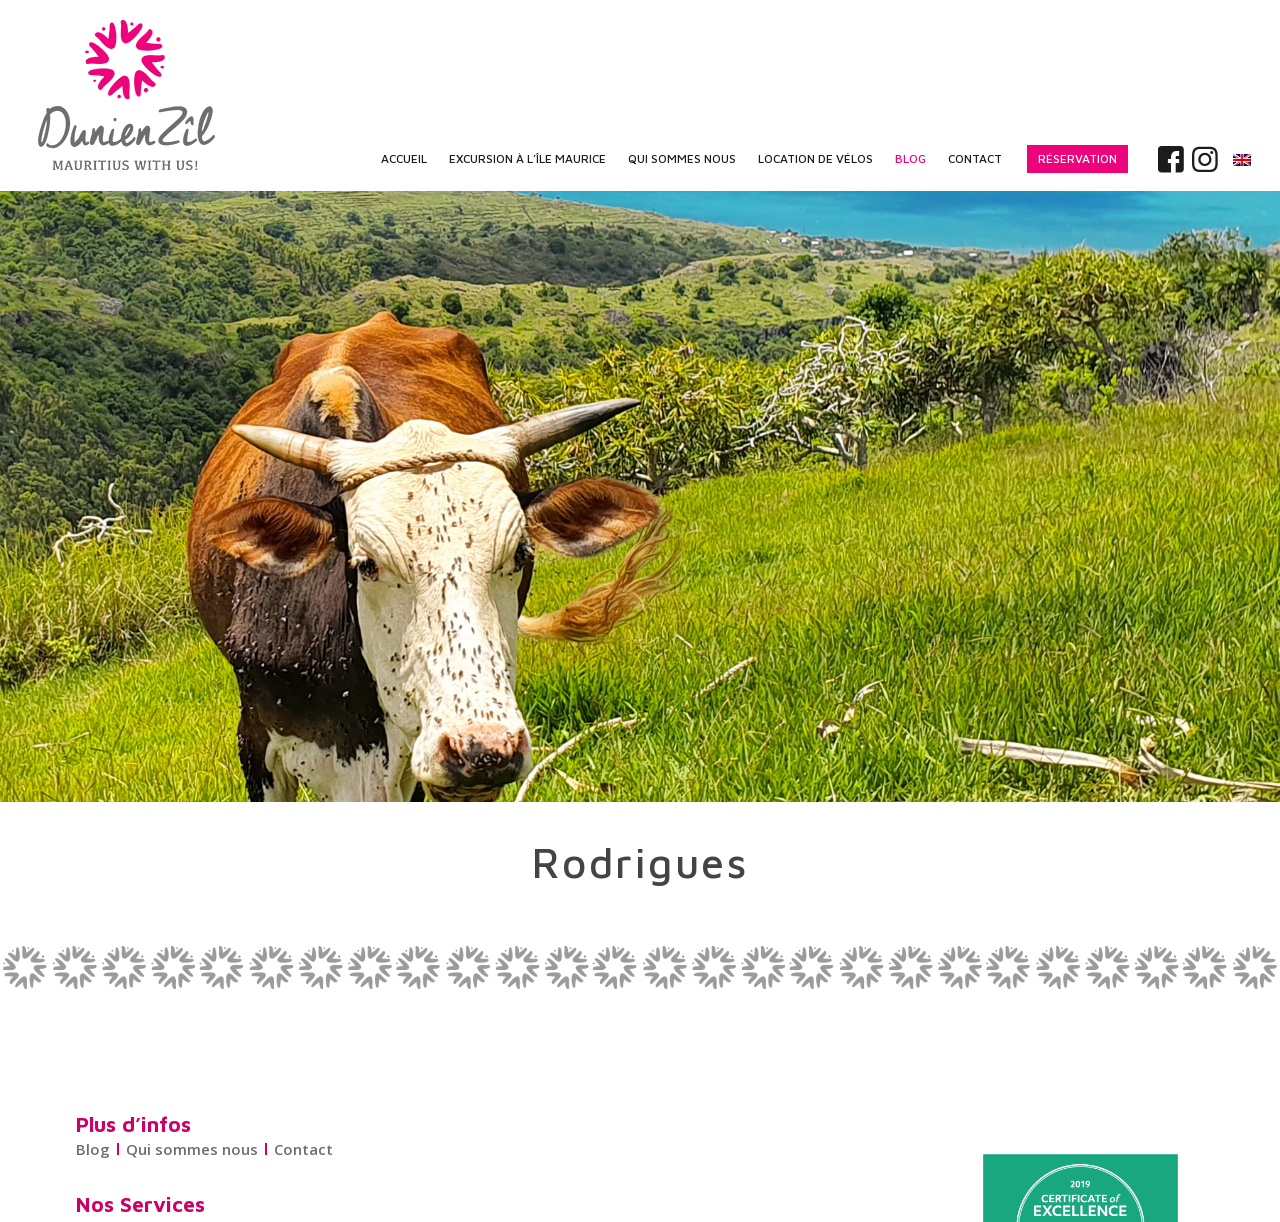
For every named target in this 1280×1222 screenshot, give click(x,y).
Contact (303, 1149)
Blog (93, 1149)
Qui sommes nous (192, 1149)
